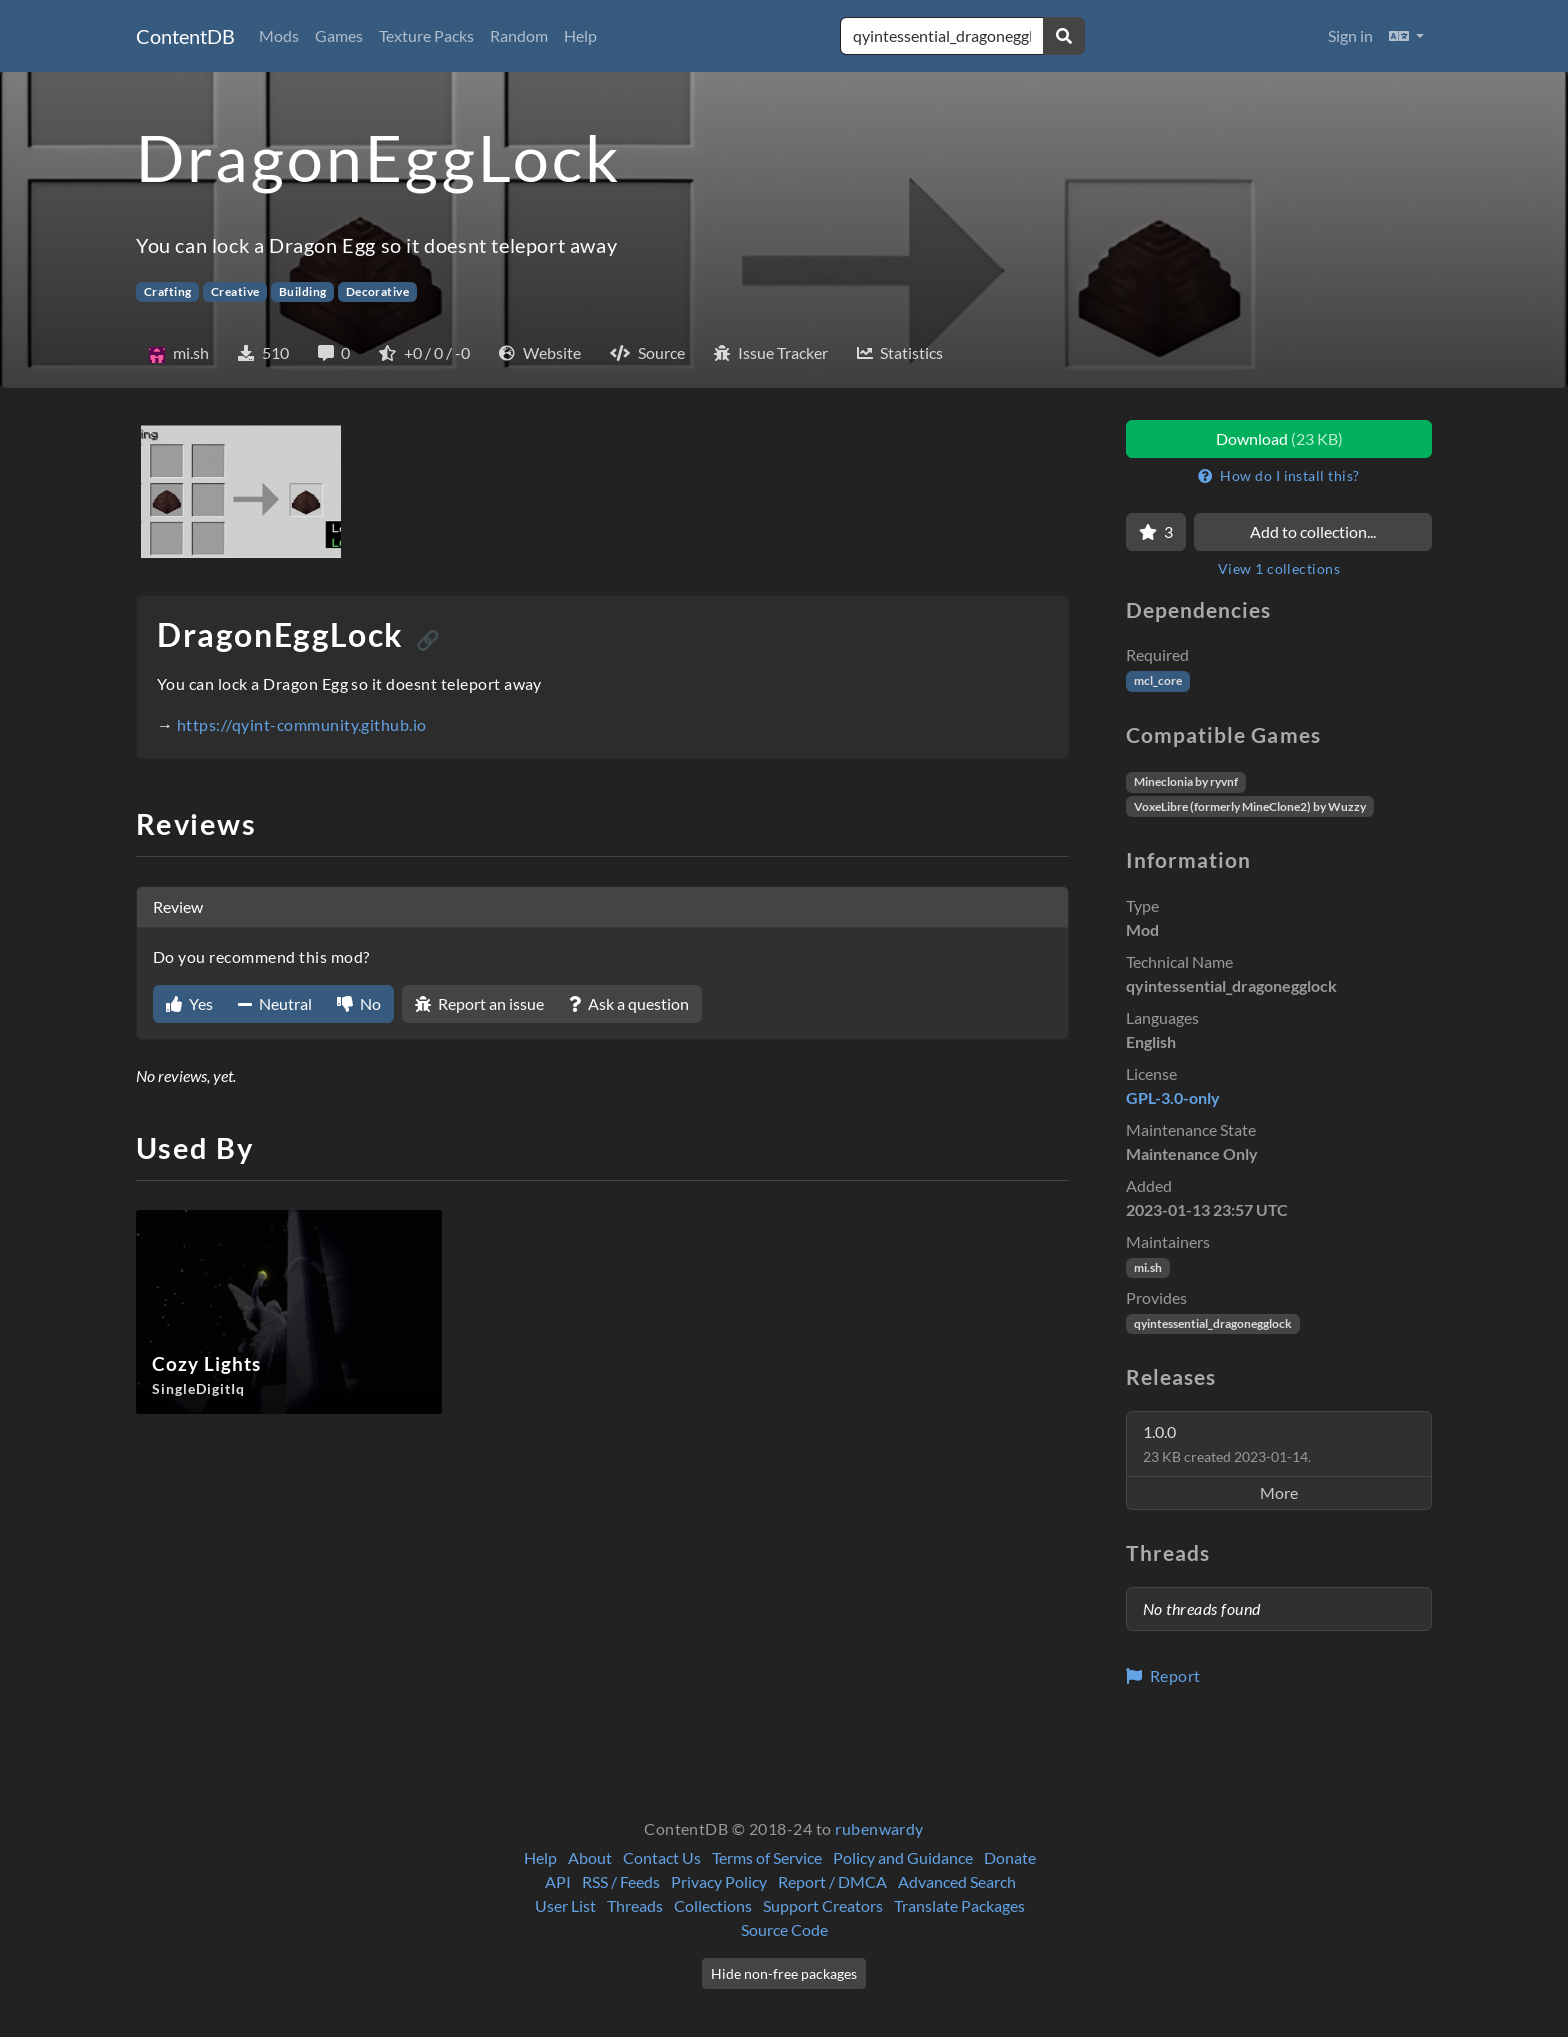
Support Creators (823, 1905)
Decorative (378, 291)
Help (580, 35)
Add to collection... (1313, 531)
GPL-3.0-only (1173, 1097)
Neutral (275, 1003)
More (1279, 1492)
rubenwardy (879, 1828)
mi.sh (1148, 1267)
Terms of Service (767, 1857)
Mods (279, 35)
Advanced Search (957, 1881)
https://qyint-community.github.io (302, 724)
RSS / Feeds (621, 1881)
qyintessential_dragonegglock (1213, 1323)
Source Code (784, 1929)
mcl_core (1158, 680)
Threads (635, 1905)
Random (519, 35)
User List (565, 1905)
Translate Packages (959, 1905)
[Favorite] (1156, 532)
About (590, 1857)
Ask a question (629, 1003)
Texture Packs (426, 35)
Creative (235, 291)
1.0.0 (1227, 1443)
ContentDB (185, 36)
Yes (189, 1003)
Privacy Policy (719, 1881)
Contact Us (662, 1857)
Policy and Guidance (903, 1857)
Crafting (168, 291)
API (558, 1881)
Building (303, 291)
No (359, 1003)
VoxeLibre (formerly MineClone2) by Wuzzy (1250, 806)
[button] (1406, 36)
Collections (713, 1905)
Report (1163, 1675)
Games (339, 35)
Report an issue (479, 1003)
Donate (1010, 1857)
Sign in (1350, 35)
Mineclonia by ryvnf (1186, 781)
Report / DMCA (832, 1881)
